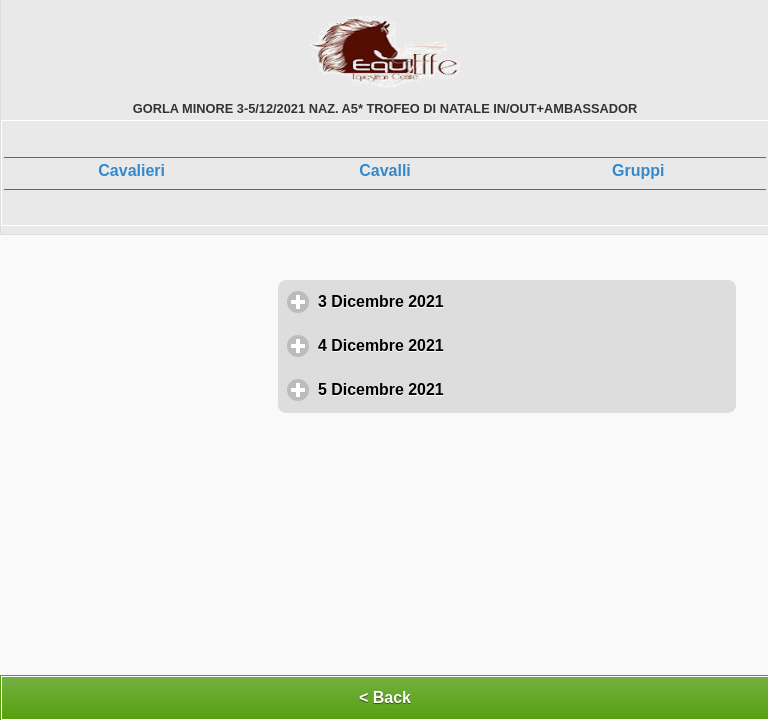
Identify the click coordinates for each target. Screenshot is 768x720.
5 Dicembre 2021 (473, 389)
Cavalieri (131, 170)
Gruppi (638, 170)
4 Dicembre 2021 (473, 345)
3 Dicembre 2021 (473, 301)
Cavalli (385, 170)
